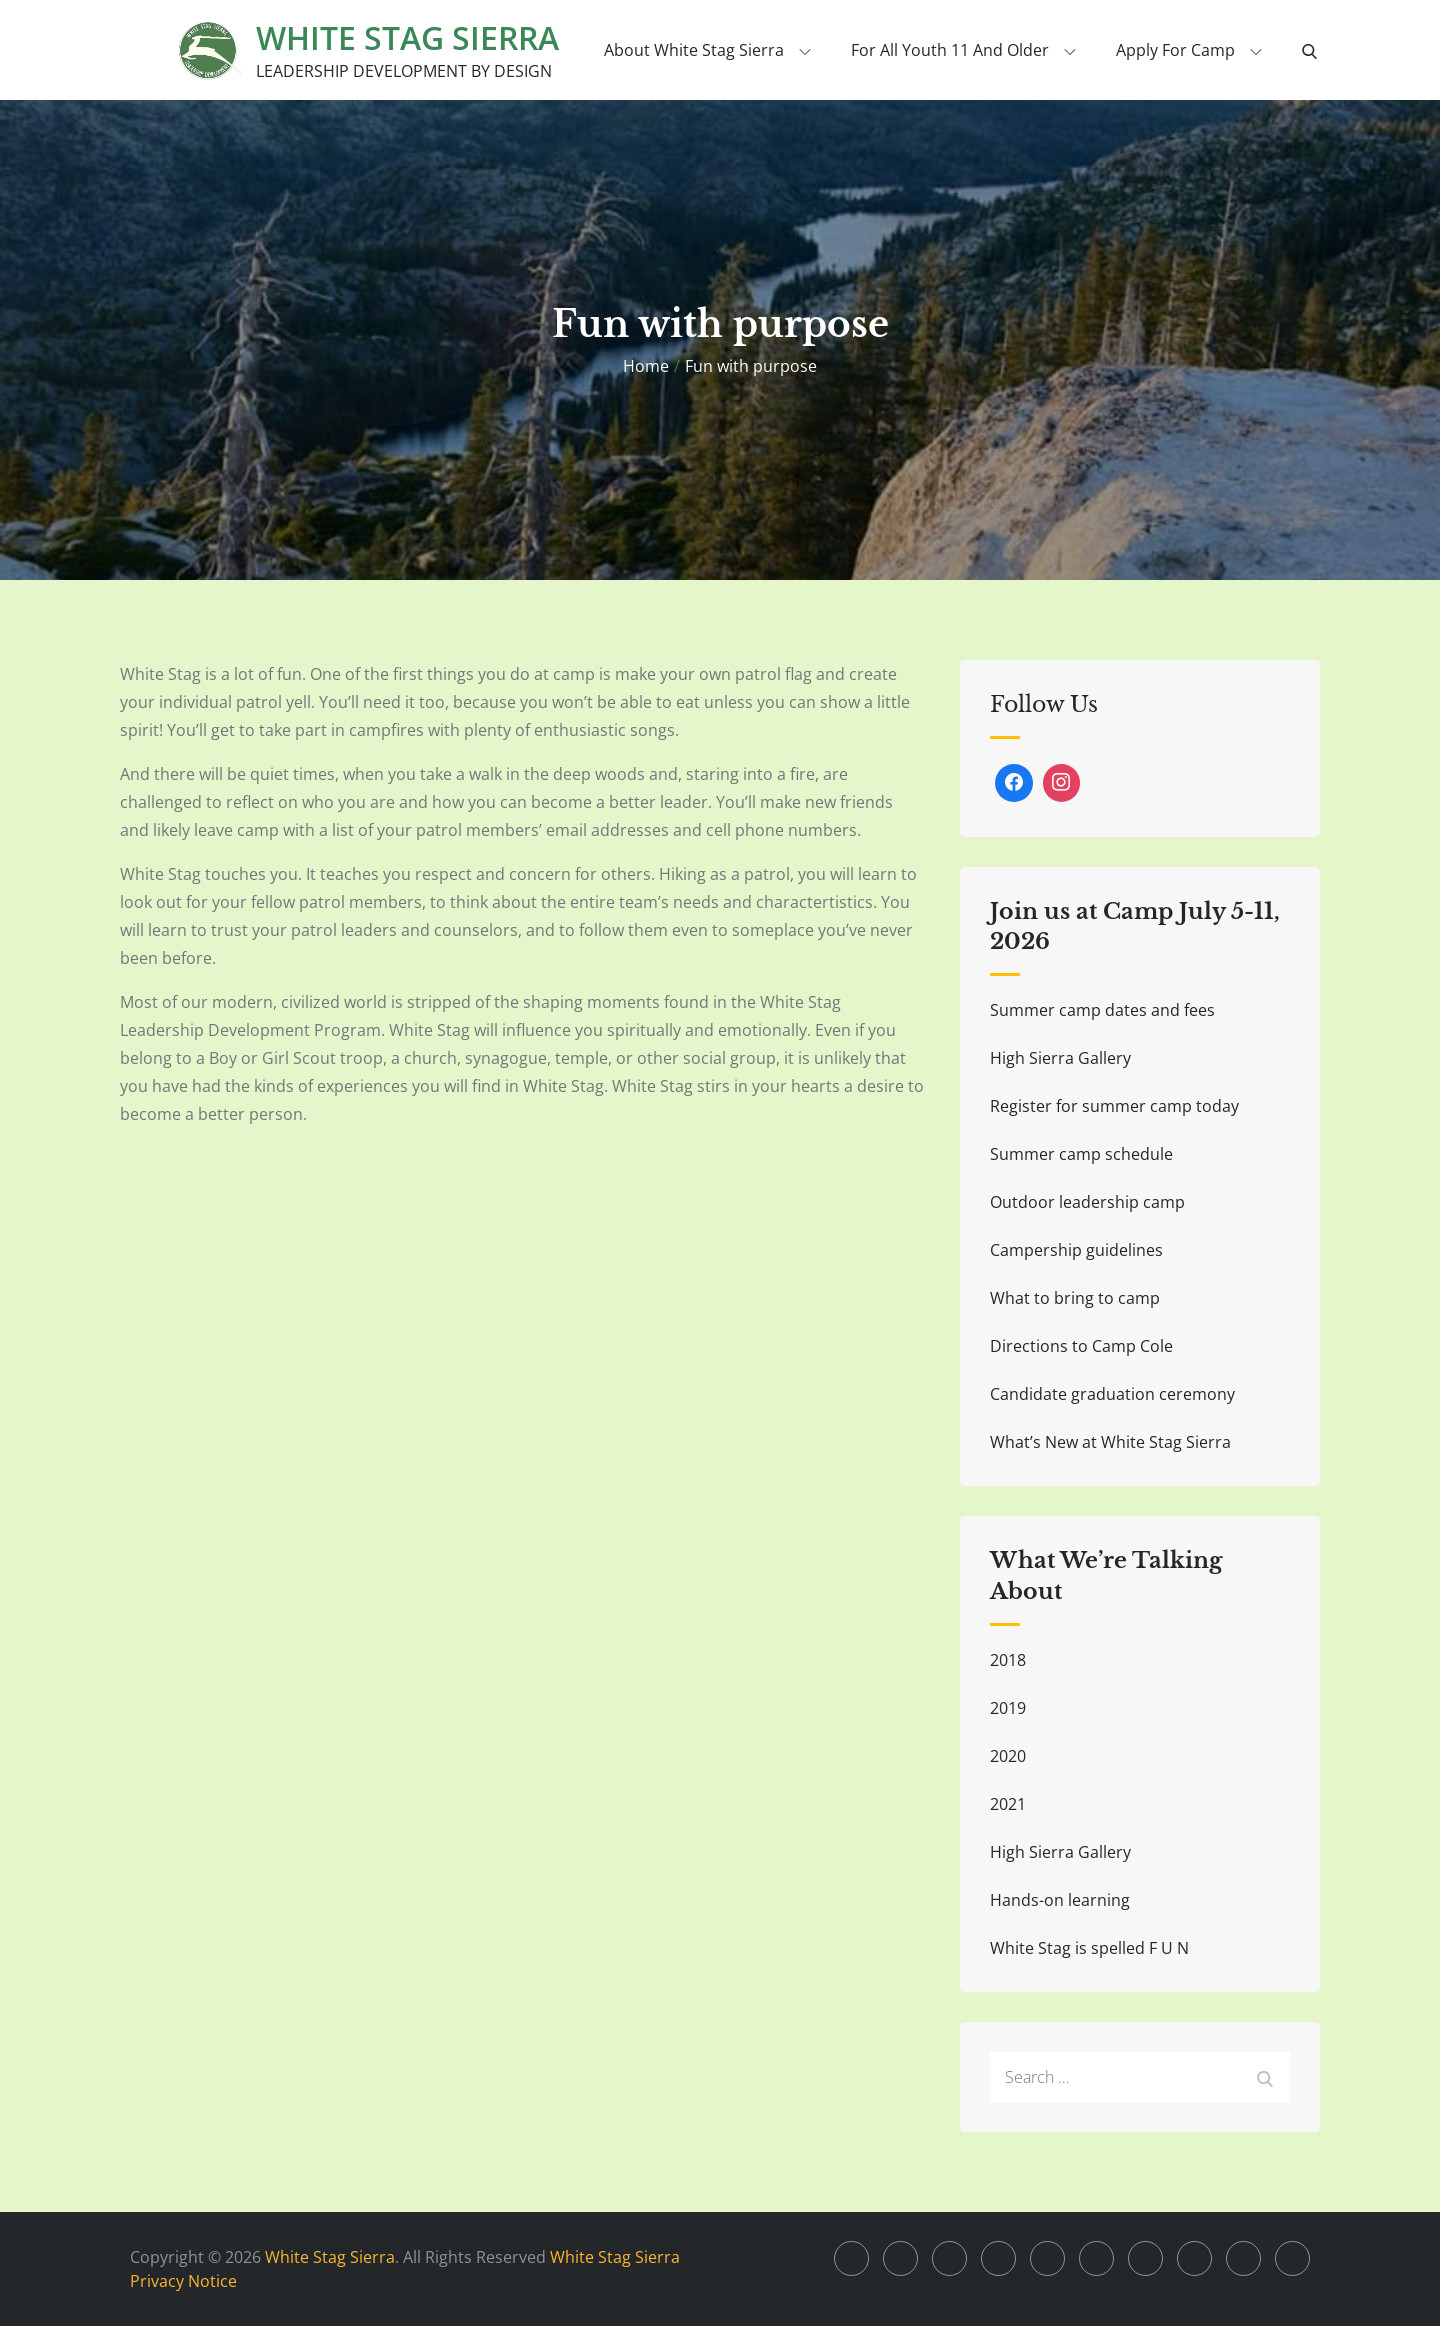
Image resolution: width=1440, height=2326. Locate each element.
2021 (1008, 1804)
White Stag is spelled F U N (1089, 1948)
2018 (1008, 1660)
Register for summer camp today (1114, 1106)
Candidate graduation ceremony (1112, 1394)
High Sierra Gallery (1060, 1058)
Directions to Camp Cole (1081, 1346)
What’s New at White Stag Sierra (1110, 1442)
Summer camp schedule (1081, 1154)
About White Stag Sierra (707, 50)
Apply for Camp (1189, 50)
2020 (1008, 1756)
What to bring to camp (1075, 1298)
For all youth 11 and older (963, 50)
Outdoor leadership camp (1087, 1202)
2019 (1008, 1708)
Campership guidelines (1076, 1250)
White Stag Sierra (407, 37)
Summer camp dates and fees (1102, 1010)
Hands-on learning (1060, 1900)
